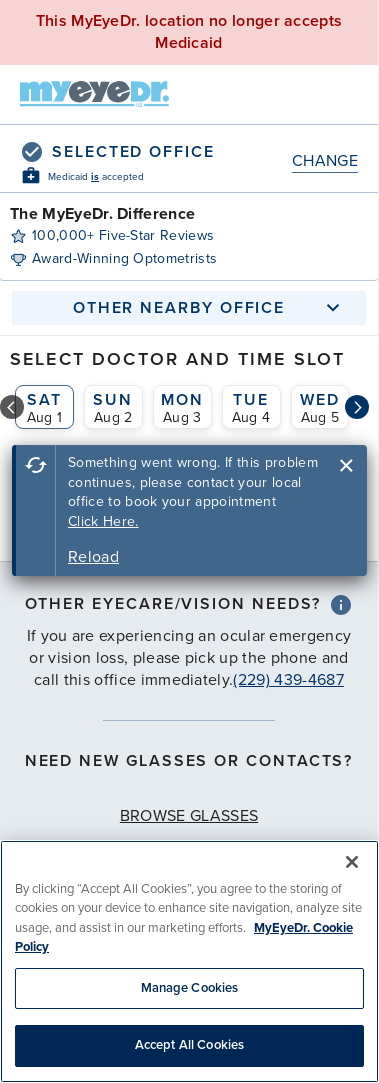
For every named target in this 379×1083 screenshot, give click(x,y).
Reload (93, 557)
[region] (189, 961)
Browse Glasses (189, 816)
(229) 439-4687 (288, 680)
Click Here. (103, 521)
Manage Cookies (190, 988)
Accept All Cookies (189, 1045)
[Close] (352, 862)
